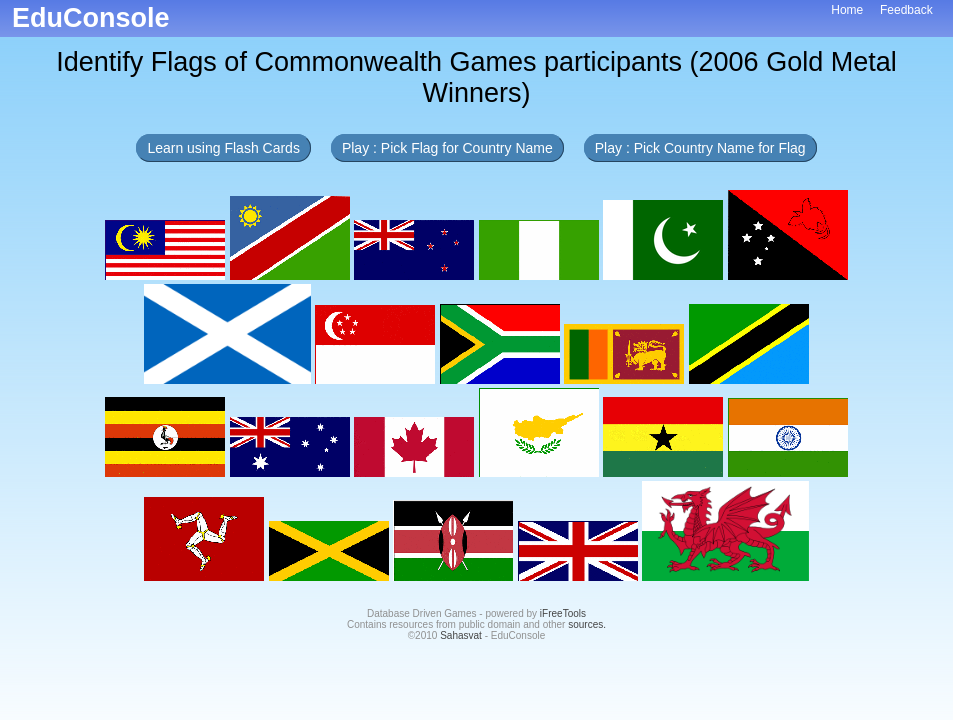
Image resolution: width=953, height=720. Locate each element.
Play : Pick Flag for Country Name (447, 148)
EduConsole (91, 18)
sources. (587, 624)
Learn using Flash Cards (223, 148)
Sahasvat (461, 635)
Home (847, 10)
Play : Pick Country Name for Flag (700, 148)
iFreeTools (563, 613)
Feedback (906, 10)
